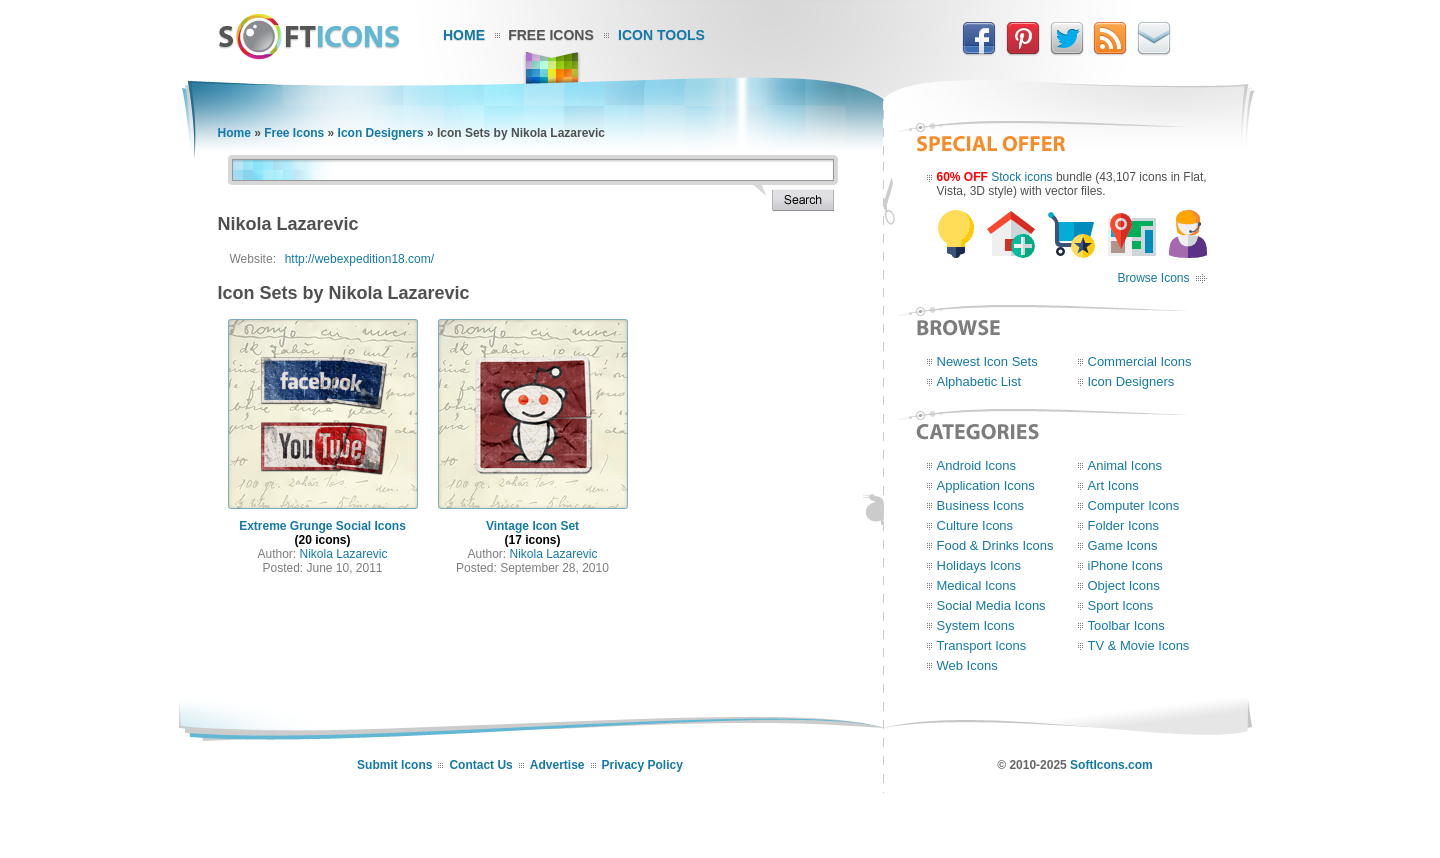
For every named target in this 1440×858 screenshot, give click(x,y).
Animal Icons (1125, 465)
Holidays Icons (979, 565)
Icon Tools (661, 35)
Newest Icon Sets (987, 361)
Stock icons (1021, 177)
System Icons (976, 625)
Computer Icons (1134, 505)
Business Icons (980, 505)
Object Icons (1124, 585)
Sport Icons (1121, 605)
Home (464, 35)
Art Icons (1113, 485)
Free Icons (551, 35)
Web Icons (967, 665)
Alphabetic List (979, 381)
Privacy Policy (642, 765)
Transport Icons (982, 645)
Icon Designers (381, 133)
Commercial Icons (1140, 361)
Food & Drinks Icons (995, 545)
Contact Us (480, 765)
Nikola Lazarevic (343, 554)
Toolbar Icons (1126, 625)
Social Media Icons (991, 605)
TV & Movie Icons (1139, 645)
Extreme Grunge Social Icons (322, 526)
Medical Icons (976, 585)
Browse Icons (1153, 278)
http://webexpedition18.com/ (359, 259)
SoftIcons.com (1111, 765)
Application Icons (986, 485)
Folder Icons (1124, 525)
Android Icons (977, 465)
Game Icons (1123, 545)
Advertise (557, 765)
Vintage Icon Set (532, 526)
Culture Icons (975, 525)
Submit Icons (394, 765)
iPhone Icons (1125, 565)
